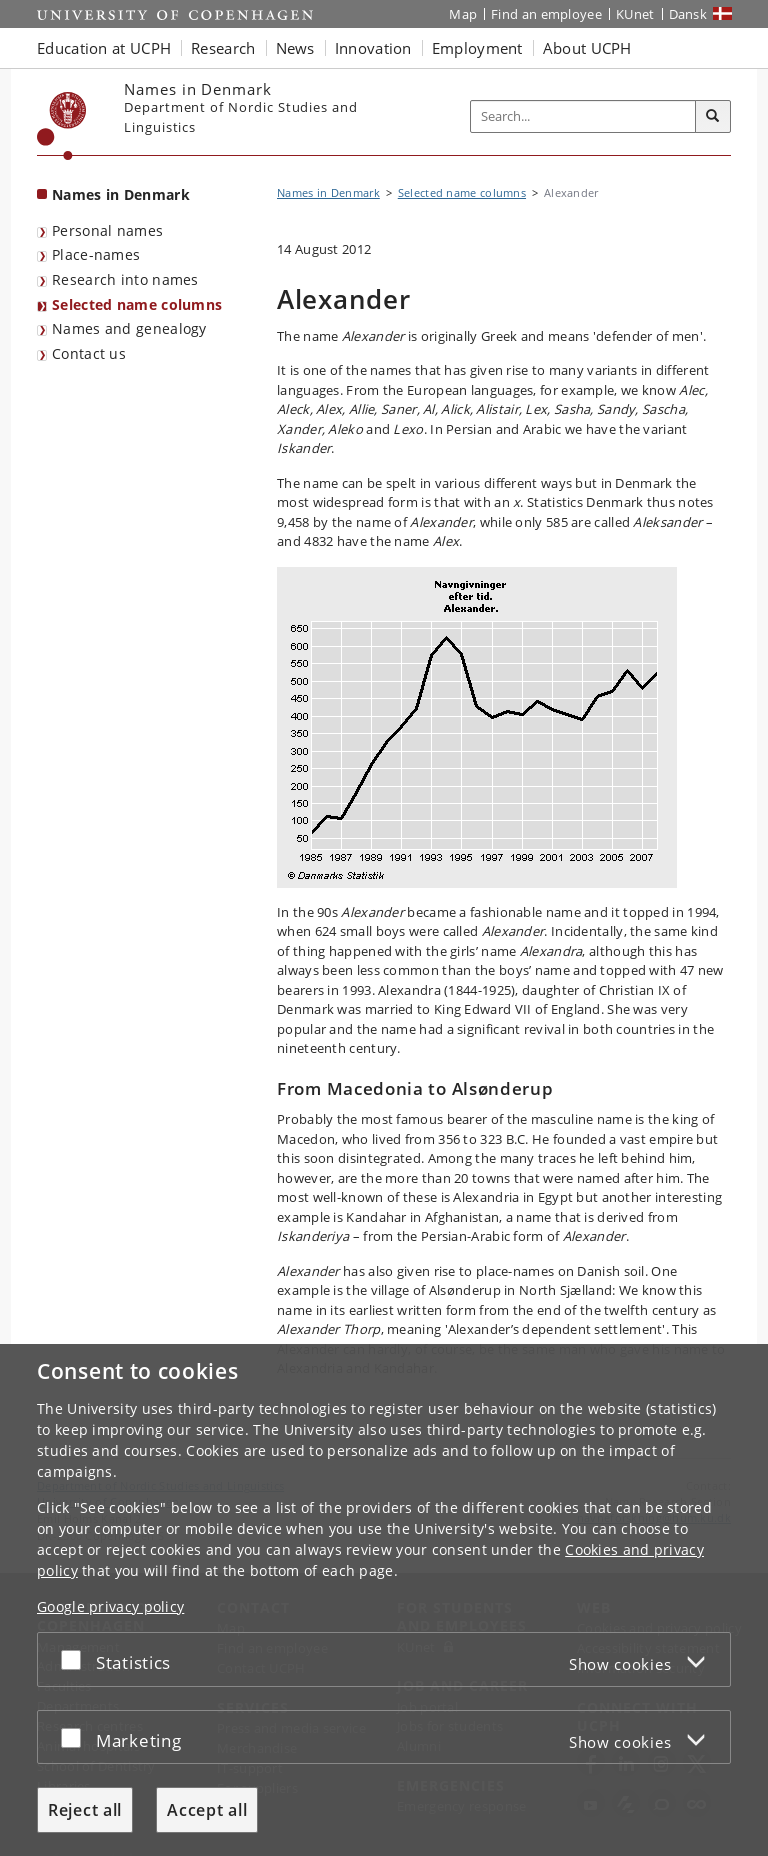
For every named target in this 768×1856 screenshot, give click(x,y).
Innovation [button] (373, 48)
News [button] (295, 48)
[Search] (713, 117)
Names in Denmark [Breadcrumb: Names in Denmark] (328, 192)
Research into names (125, 279)
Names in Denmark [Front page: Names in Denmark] (121, 194)
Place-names (96, 254)
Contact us (89, 353)
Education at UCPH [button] (104, 48)
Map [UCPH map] (463, 14)
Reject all (85, 1810)
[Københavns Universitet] (62, 126)
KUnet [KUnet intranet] (635, 14)
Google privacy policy (110, 1606)
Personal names (107, 230)
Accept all (207, 1810)
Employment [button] (477, 48)
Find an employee (546, 14)
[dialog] (384, 1600)
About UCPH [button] (587, 48)
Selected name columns (137, 304)
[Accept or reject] (76, 1659)
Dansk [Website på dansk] (688, 14)
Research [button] (223, 48)
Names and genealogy (129, 328)
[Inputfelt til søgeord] (583, 117)
